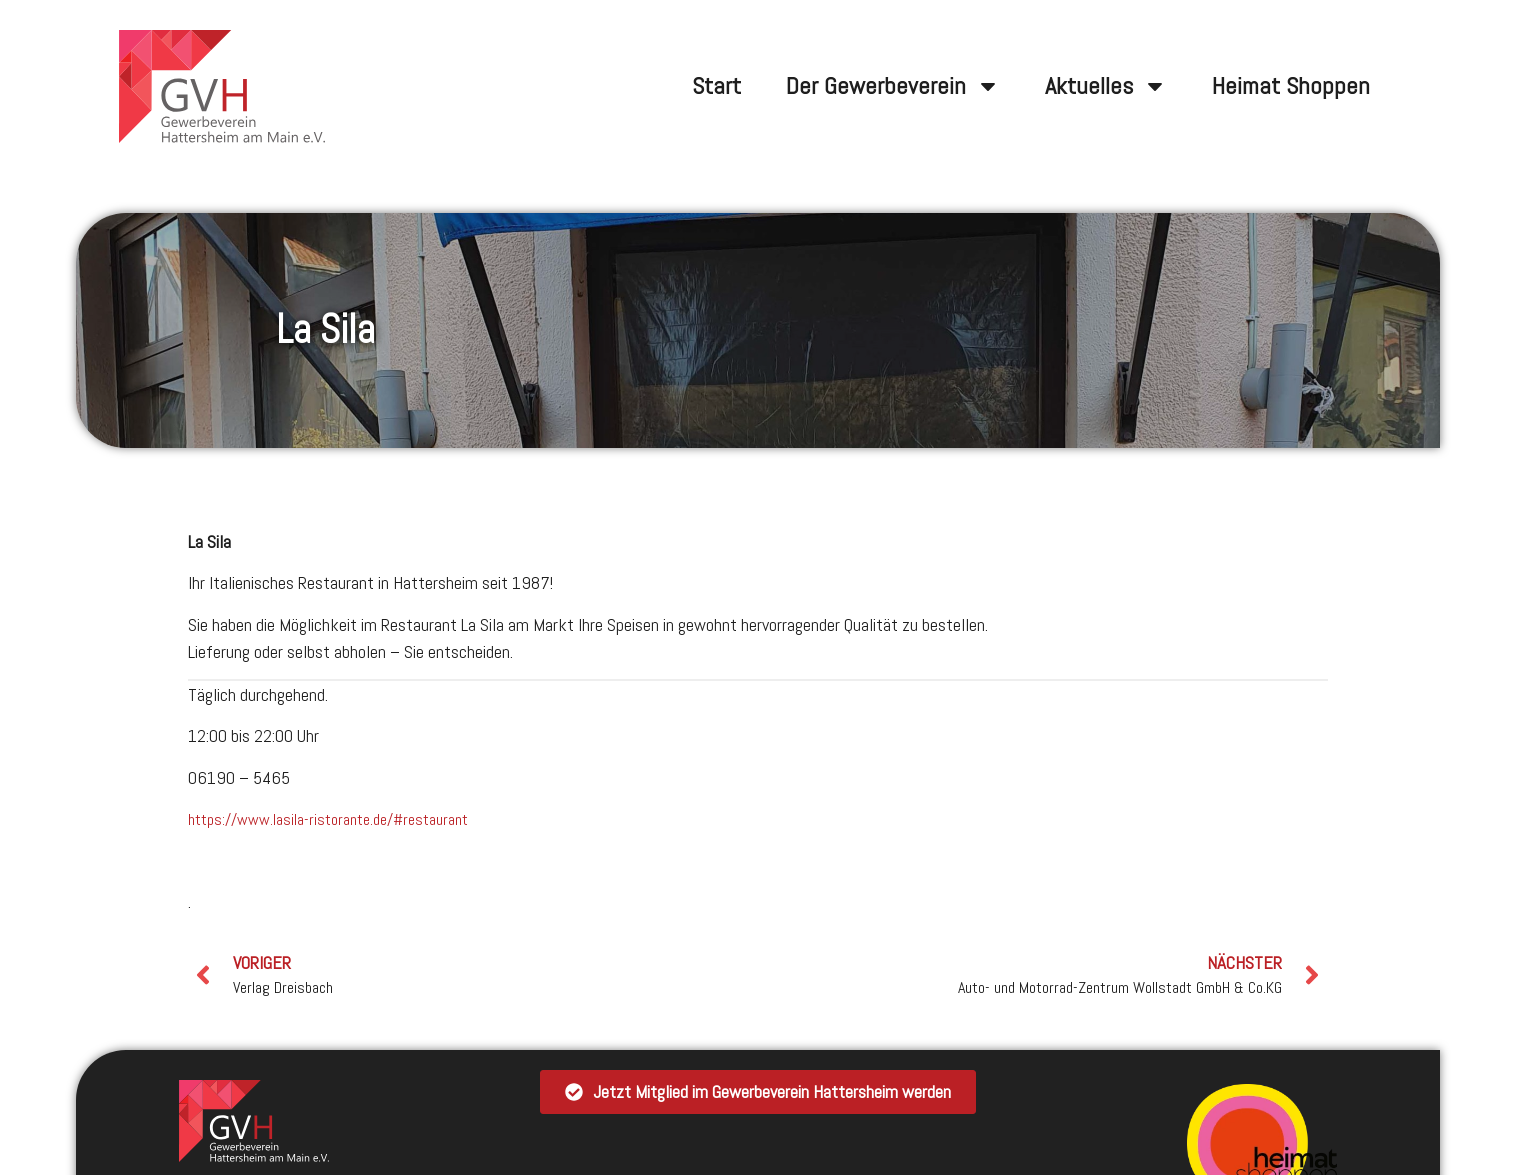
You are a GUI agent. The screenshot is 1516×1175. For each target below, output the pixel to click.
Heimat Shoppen (1291, 85)
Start (716, 85)
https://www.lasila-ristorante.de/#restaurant (328, 819)
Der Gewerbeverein (893, 86)
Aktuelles (1106, 86)
